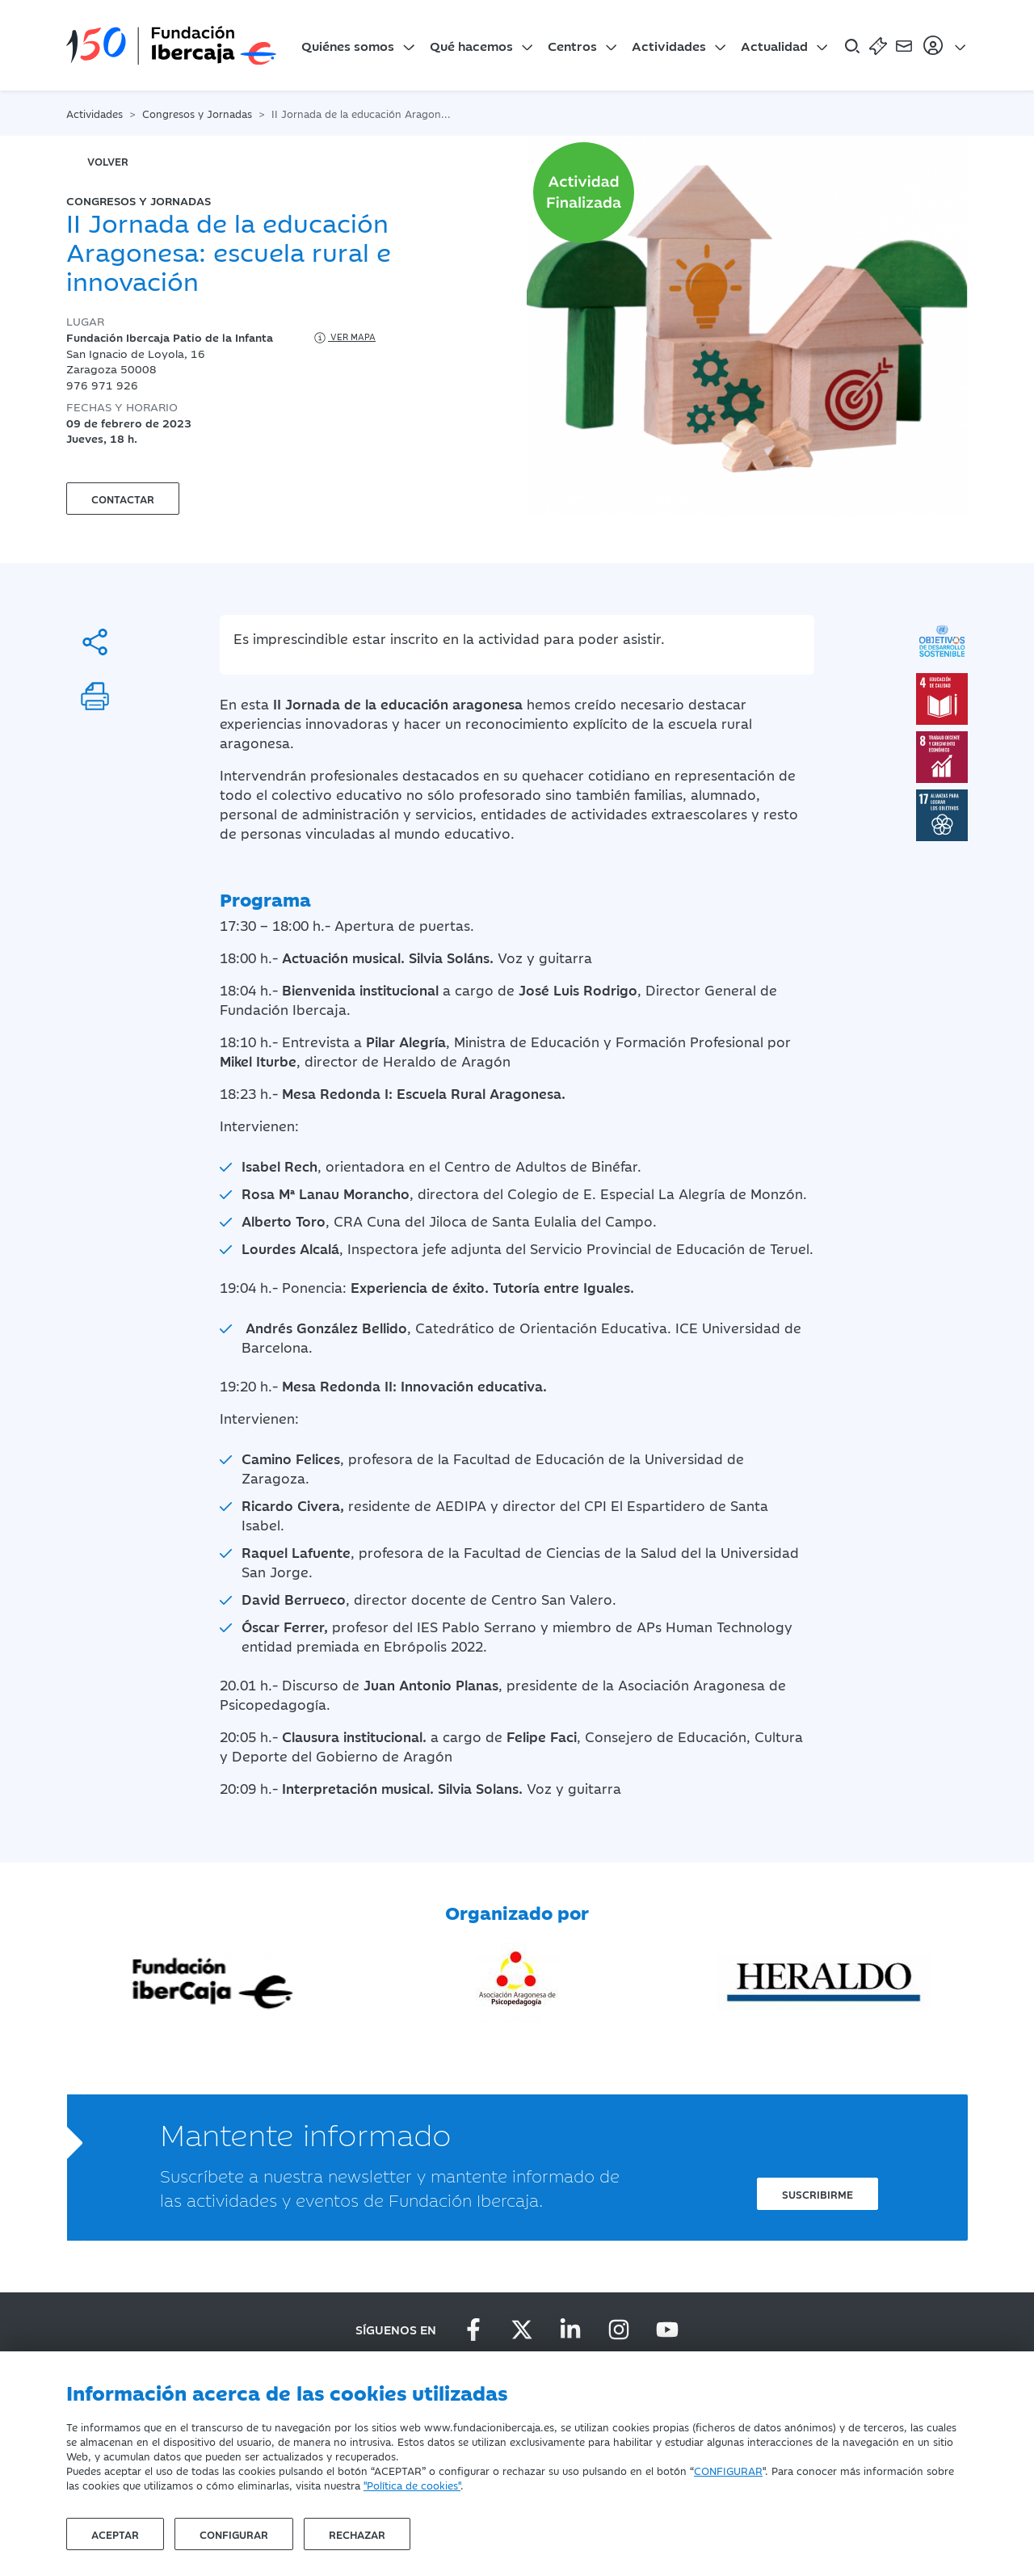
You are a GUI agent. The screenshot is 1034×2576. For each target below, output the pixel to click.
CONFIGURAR (728, 2470)
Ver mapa (344, 338)
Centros (572, 45)
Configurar (234, 2534)
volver (107, 161)
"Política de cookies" (412, 2484)
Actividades (669, 45)
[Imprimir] (95, 696)
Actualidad (774, 45)
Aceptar (115, 2534)
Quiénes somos (347, 45)
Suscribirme (817, 2194)
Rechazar (357, 2534)
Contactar (122, 498)
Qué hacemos (471, 45)
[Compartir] (95, 642)
